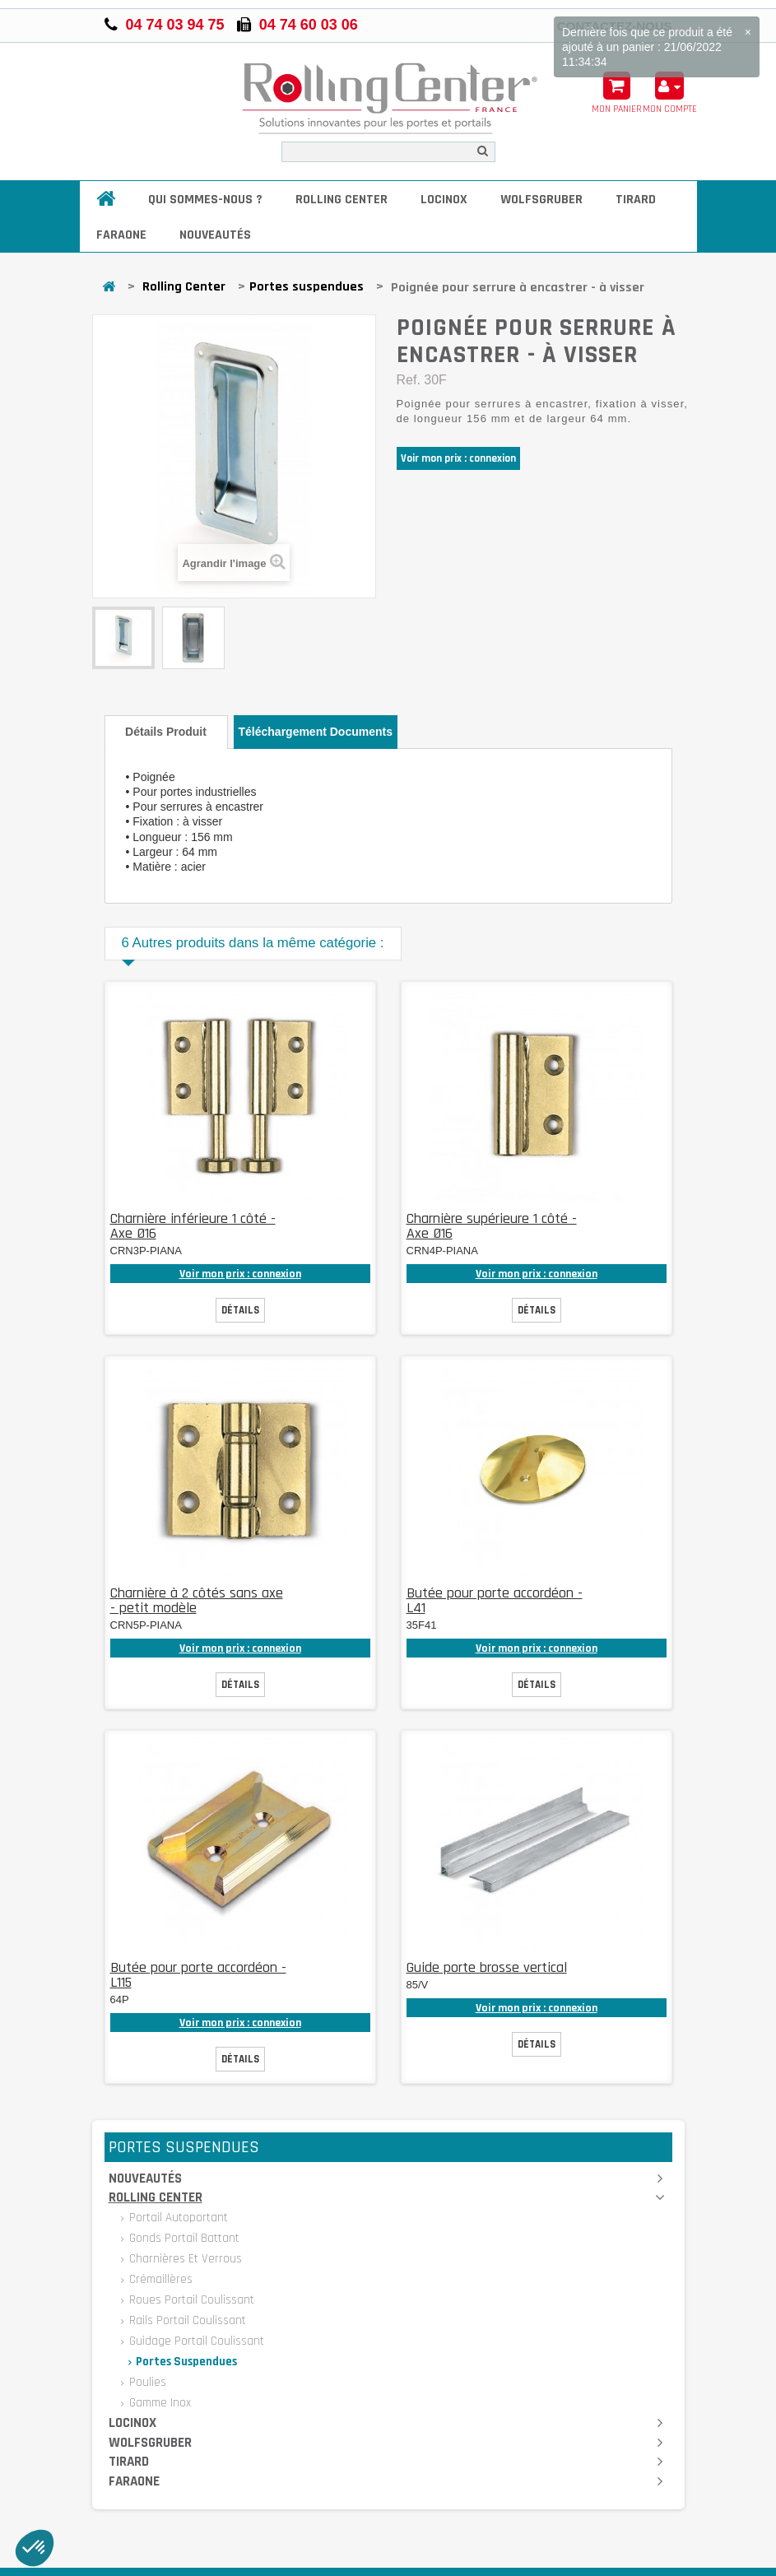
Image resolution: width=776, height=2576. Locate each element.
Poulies (146, 2382)
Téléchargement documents (316, 731)
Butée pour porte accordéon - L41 (495, 1600)
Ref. (409, 380)
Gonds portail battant (182, 2238)
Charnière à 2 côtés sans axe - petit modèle (196, 1600)
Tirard (636, 199)
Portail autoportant (177, 2217)
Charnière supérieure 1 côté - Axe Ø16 (492, 1226)
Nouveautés (215, 235)
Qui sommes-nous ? (205, 199)
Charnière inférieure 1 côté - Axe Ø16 (193, 1226)
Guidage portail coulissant (195, 2341)
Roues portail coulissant (190, 2300)
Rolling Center (341, 199)
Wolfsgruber (541, 199)
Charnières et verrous (184, 2259)
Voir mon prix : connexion (458, 458)
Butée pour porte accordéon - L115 (198, 1975)
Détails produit (166, 731)
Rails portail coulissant (186, 2320)
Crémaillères (159, 2279)
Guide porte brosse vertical (487, 1967)
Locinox (444, 199)
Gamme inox (158, 2403)
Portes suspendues (306, 286)
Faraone (121, 235)
